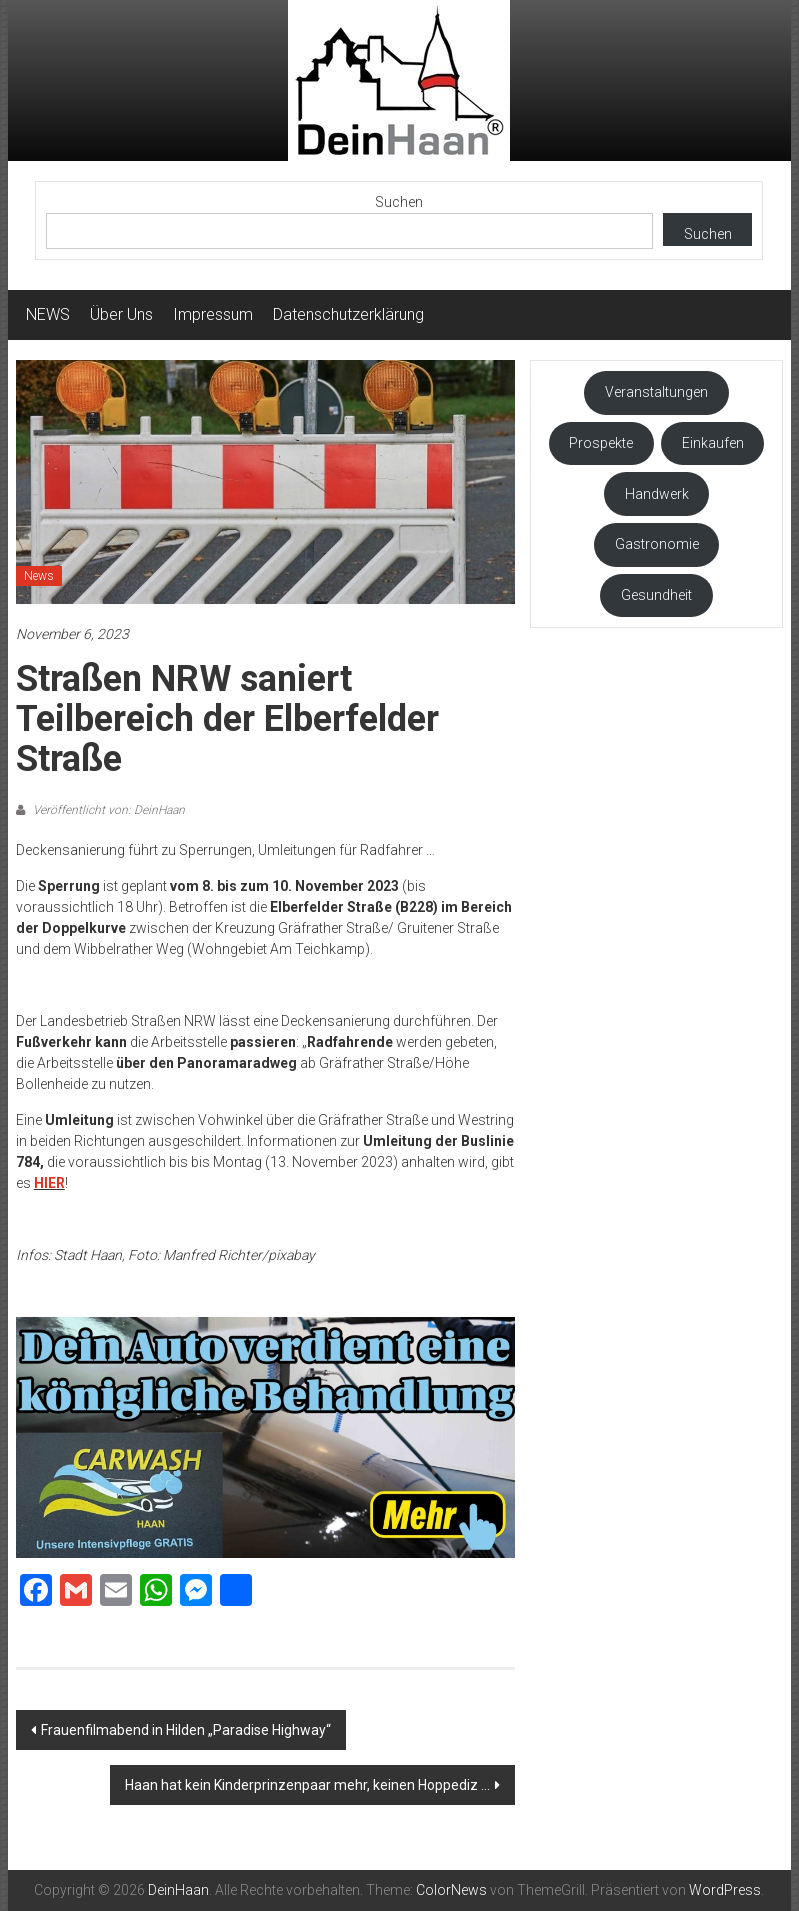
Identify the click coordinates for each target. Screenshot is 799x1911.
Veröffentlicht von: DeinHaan (107, 810)
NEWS (48, 314)
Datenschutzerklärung (348, 314)
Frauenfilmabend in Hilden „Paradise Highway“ (186, 1730)
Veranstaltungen (656, 392)
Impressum (213, 314)
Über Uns (121, 314)
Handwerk (657, 494)
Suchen (399, 202)
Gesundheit (656, 595)
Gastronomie (657, 544)
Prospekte (601, 443)
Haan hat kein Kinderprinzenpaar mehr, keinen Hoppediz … (307, 1785)
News (39, 576)
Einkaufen (713, 443)
